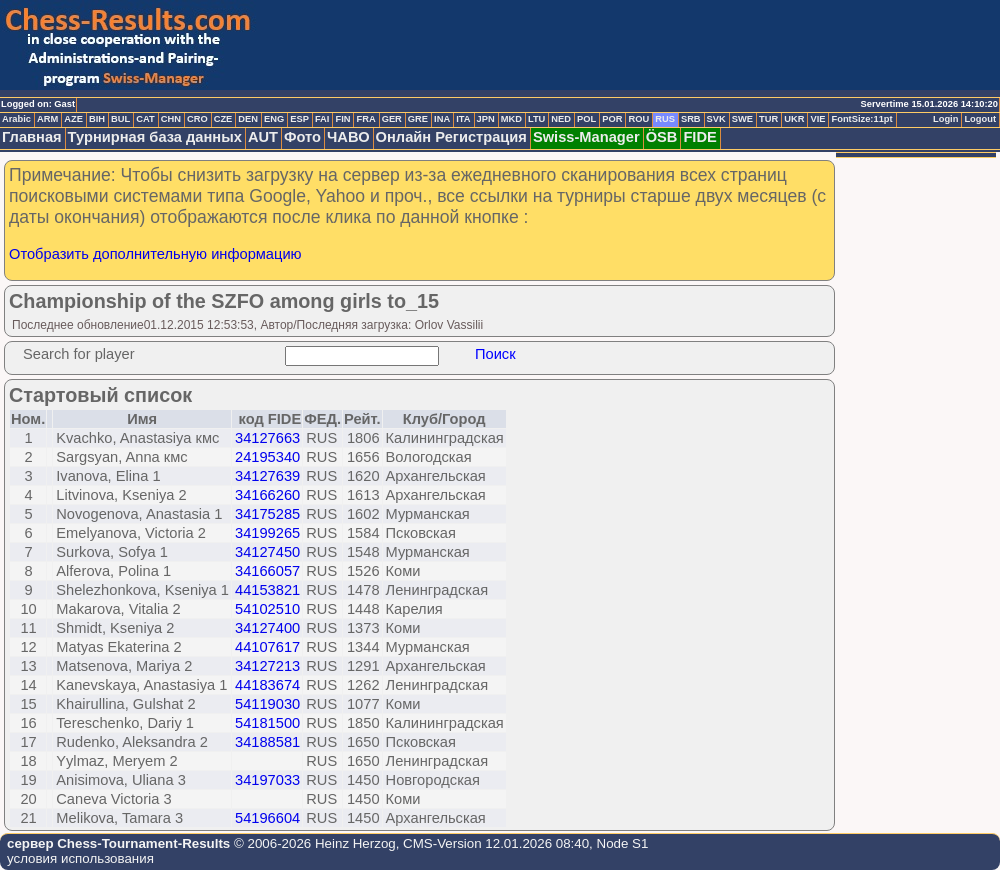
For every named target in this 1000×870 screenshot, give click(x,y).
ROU (638, 119)
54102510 (267, 609)
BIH (97, 119)
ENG (274, 119)
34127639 (267, 476)
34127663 (267, 438)
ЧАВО (348, 137)
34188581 (267, 742)
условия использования (80, 858)
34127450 (267, 552)
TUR (768, 119)
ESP (299, 119)
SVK (716, 119)
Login (945, 119)
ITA (463, 119)
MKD (511, 119)
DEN (248, 119)
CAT (145, 119)
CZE (223, 119)
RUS (665, 119)
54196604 (267, 818)
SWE (742, 119)
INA (442, 119)
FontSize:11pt (861, 119)
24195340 (267, 457)
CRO (197, 119)
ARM (47, 119)
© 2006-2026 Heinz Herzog (312, 843)
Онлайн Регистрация (451, 137)
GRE (418, 119)
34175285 (267, 514)
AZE (73, 119)
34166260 (267, 495)
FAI (322, 119)
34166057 (267, 571)
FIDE (699, 137)
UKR (794, 119)
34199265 (267, 533)
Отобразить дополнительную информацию (155, 254)
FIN (342, 119)
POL (586, 119)
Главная (32, 137)
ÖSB (662, 137)
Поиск (495, 354)
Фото (302, 137)
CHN (171, 119)
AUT (263, 137)
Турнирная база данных (155, 137)
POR (612, 119)
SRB (691, 119)
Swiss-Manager (586, 137)
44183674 (267, 685)
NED (561, 119)
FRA (365, 119)
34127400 (267, 628)
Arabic (16, 119)
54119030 (267, 704)
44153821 (267, 590)
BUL (120, 119)
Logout (980, 119)
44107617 (267, 647)
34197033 (267, 780)
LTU (536, 119)
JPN (486, 119)
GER (392, 119)
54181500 (267, 723)
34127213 (267, 666)
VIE (817, 119)
